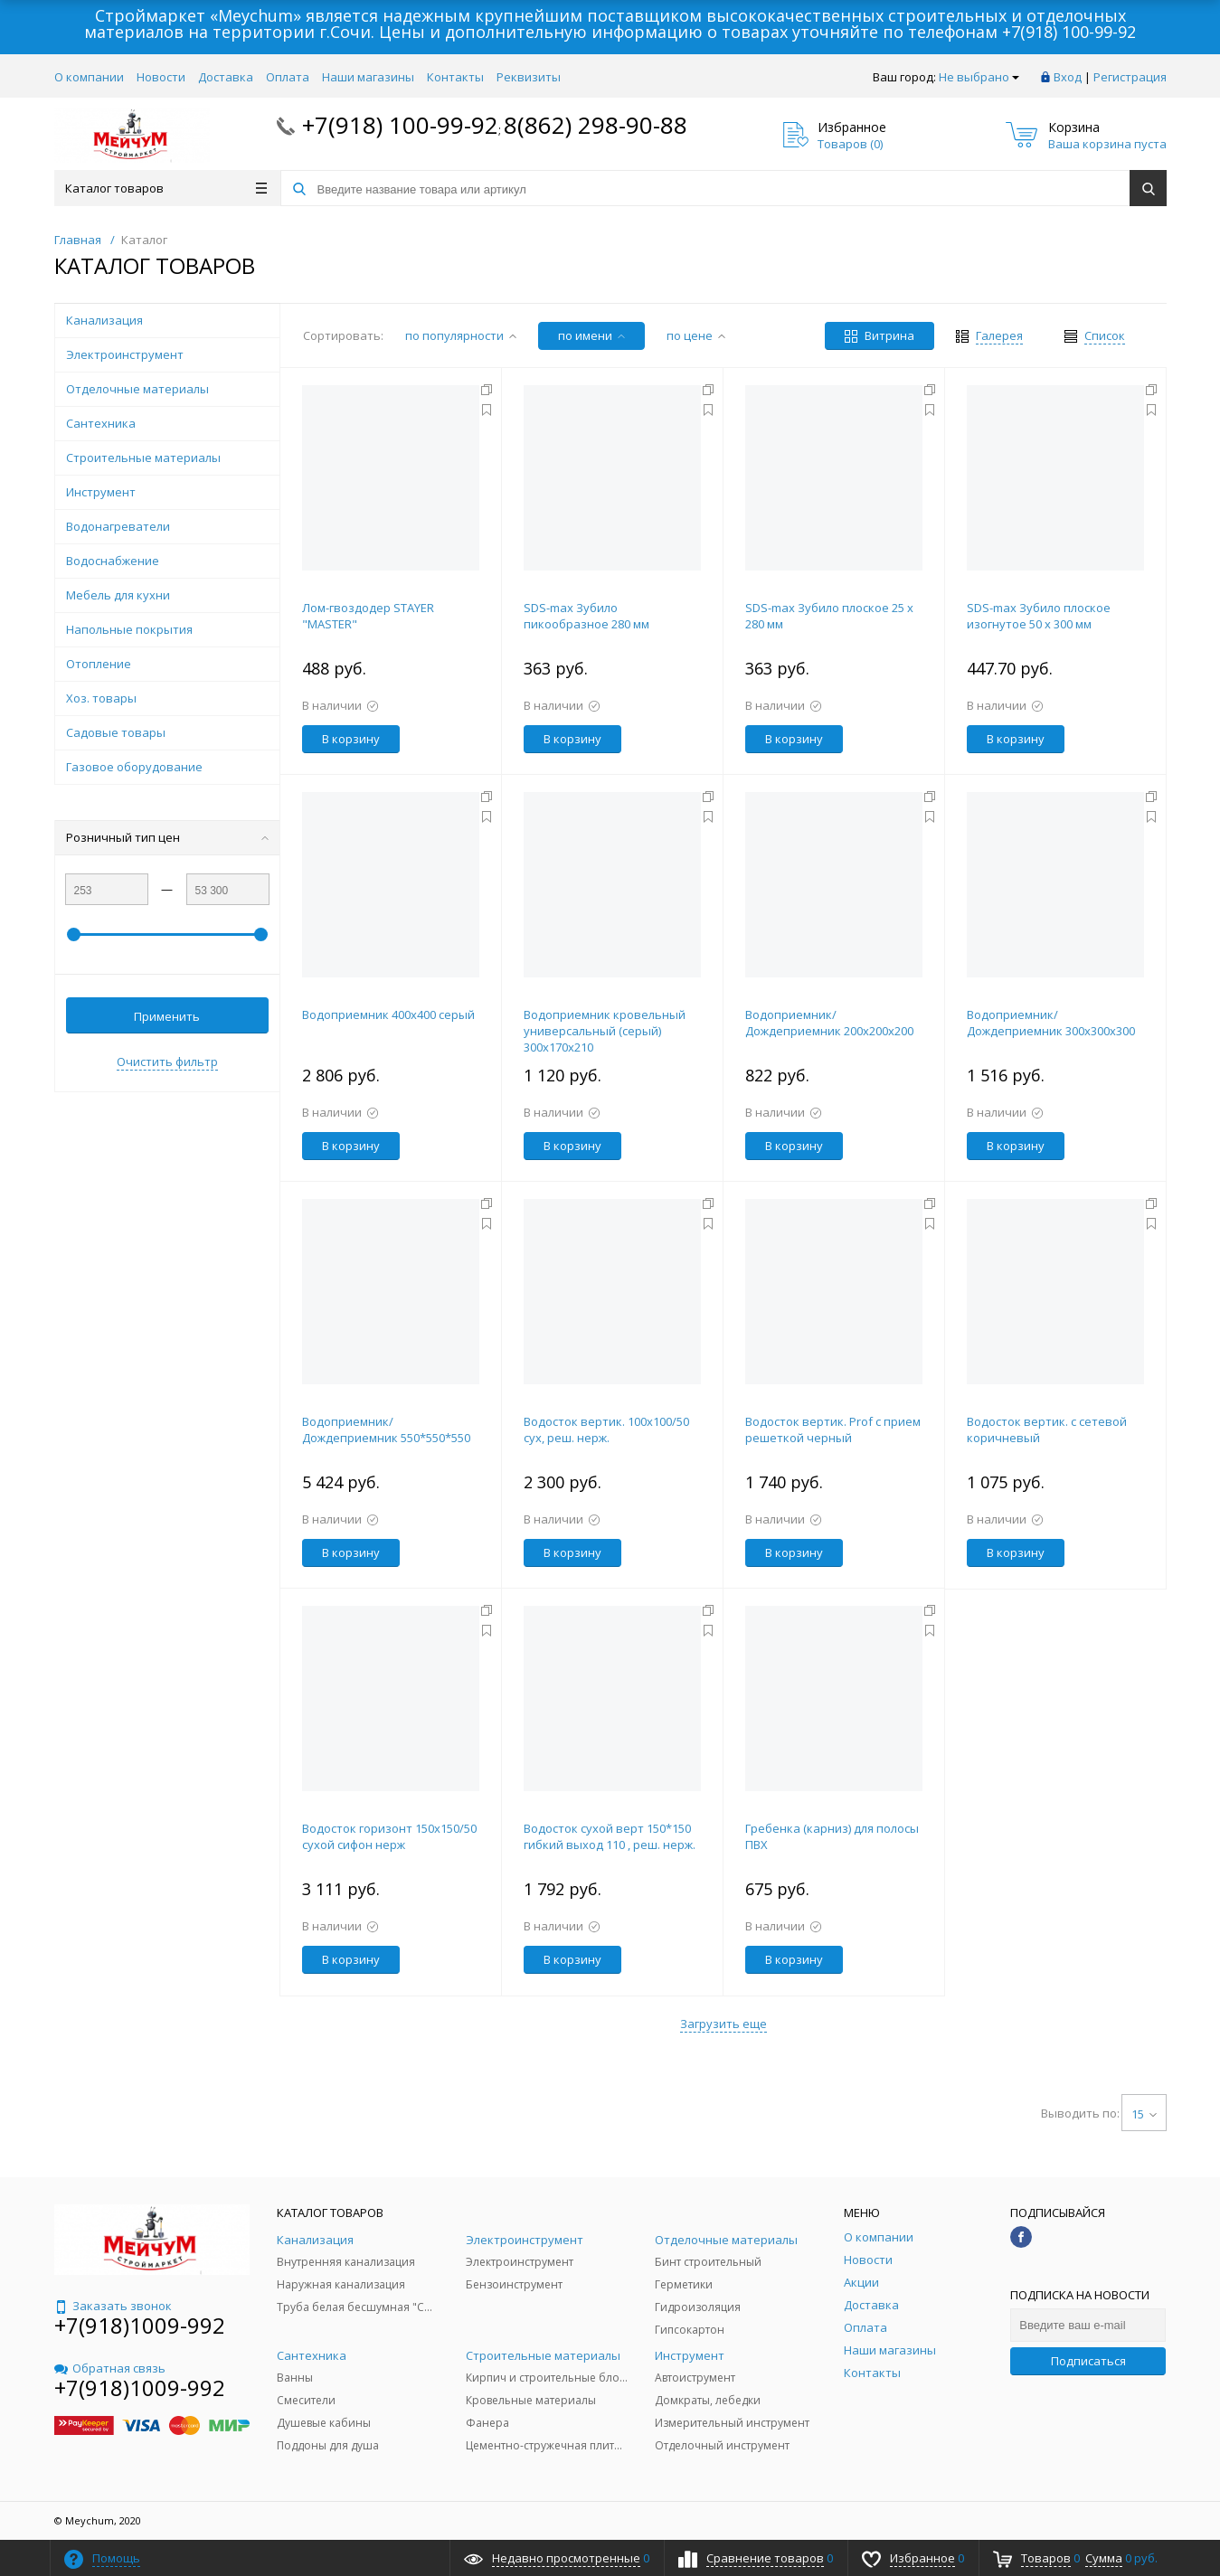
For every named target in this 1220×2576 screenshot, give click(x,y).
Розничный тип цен (167, 837)
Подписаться (1088, 2361)
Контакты (455, 77)
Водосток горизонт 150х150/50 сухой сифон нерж (389, 1836)
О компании (89, 77)
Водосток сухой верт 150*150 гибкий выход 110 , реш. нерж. (609, 1836)
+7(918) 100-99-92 (1069, 31)
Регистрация (1130, 77)
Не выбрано (979, 77)
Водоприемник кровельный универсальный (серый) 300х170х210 (605, 1030)
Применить (167, 1016)
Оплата (287, 77)
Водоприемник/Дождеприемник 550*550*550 (386, 1429)
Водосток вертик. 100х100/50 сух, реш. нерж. (606, 1429)
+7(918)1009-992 (139, 2325)
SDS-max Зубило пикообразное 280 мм (586, 615)
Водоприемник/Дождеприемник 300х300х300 (1051, 1022)
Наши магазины (368, 77)
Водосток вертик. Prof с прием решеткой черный (833, 1429)
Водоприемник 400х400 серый (388, 1014)
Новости (161, 77)
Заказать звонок (113, 2306)
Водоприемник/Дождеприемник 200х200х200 (829, 1022)
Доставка (225, 77)
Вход (1068, 77)
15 (1144, 2114)
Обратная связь (110, 2368)
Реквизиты (529, 77)
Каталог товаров (166, 188)
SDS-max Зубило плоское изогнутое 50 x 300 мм (1039, 615)
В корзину (351, 739)
